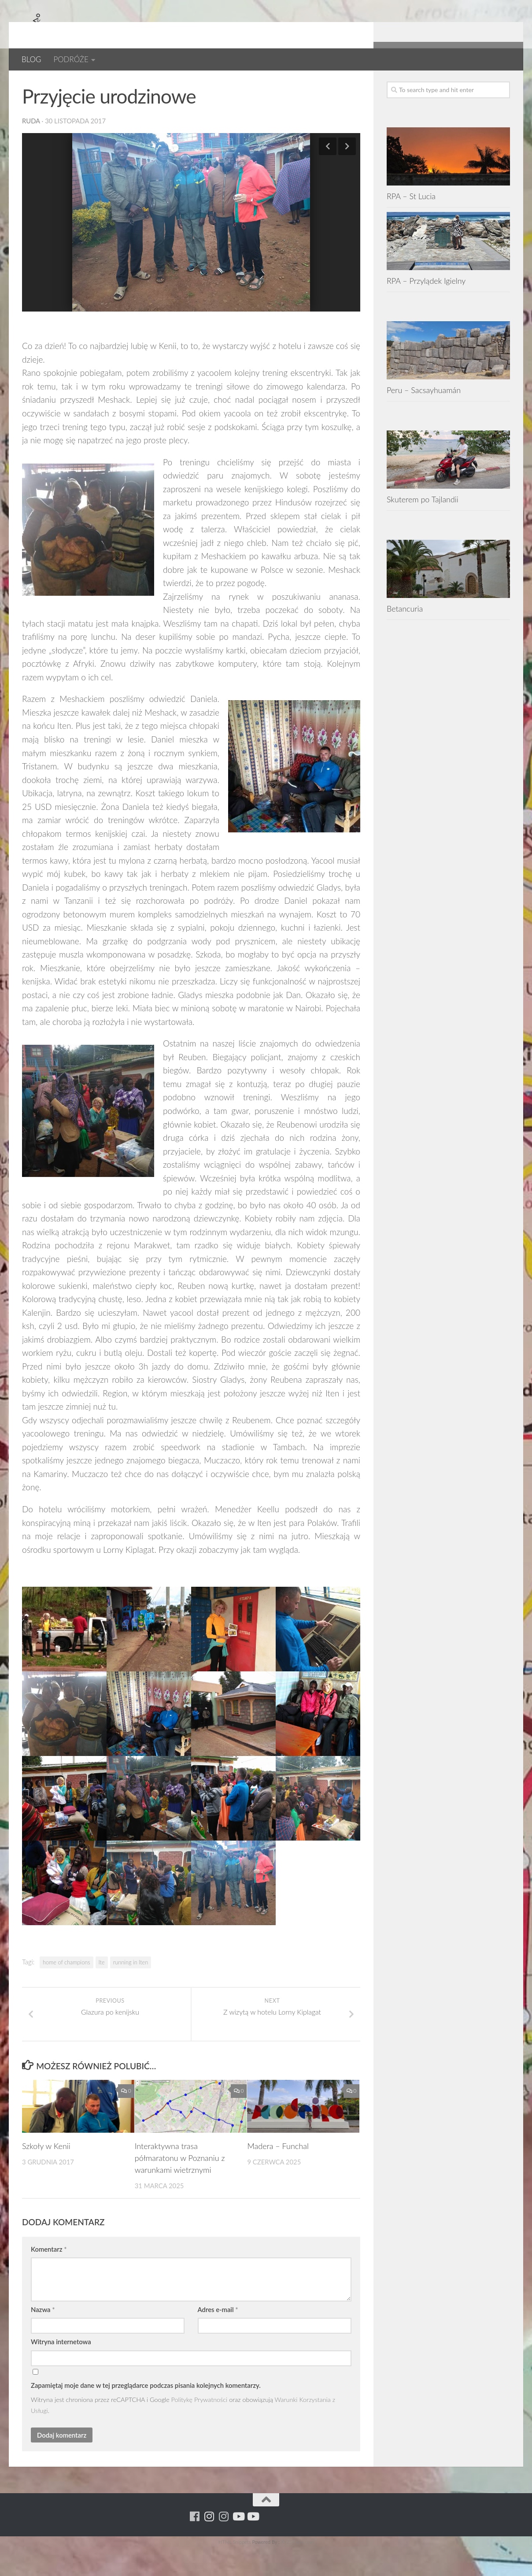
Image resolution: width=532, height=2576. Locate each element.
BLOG (31, 59)
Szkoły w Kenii (46, 2174)
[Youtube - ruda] (489, 83)
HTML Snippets (234, 2570)
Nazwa (43, 2338)
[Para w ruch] (460, 83)
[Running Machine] (446, 83)
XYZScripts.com (297, 2570)
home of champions (66, 1990)
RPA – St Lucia (411, 225)
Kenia (96, 83)
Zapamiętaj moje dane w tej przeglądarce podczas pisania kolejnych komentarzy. (146, 2414)
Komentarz (48, 2278)
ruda (31, 149)
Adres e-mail (218, 2338)
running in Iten (130, 1990)
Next (347, 175)
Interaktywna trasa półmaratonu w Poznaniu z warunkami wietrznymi (180, 2186)
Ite (102, 1990)
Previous (327, 175)
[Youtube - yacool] (504, 83)
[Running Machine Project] (475, 83)
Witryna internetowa (61, 2370)
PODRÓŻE (70, 59)
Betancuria (405, 637)
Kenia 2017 (134, 83)
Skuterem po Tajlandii (422, 528)
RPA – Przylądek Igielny (426, 309)
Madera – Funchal (277, 2174)
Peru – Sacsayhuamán (424, 418)
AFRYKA (36, 83)
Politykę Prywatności (199, 2428)
